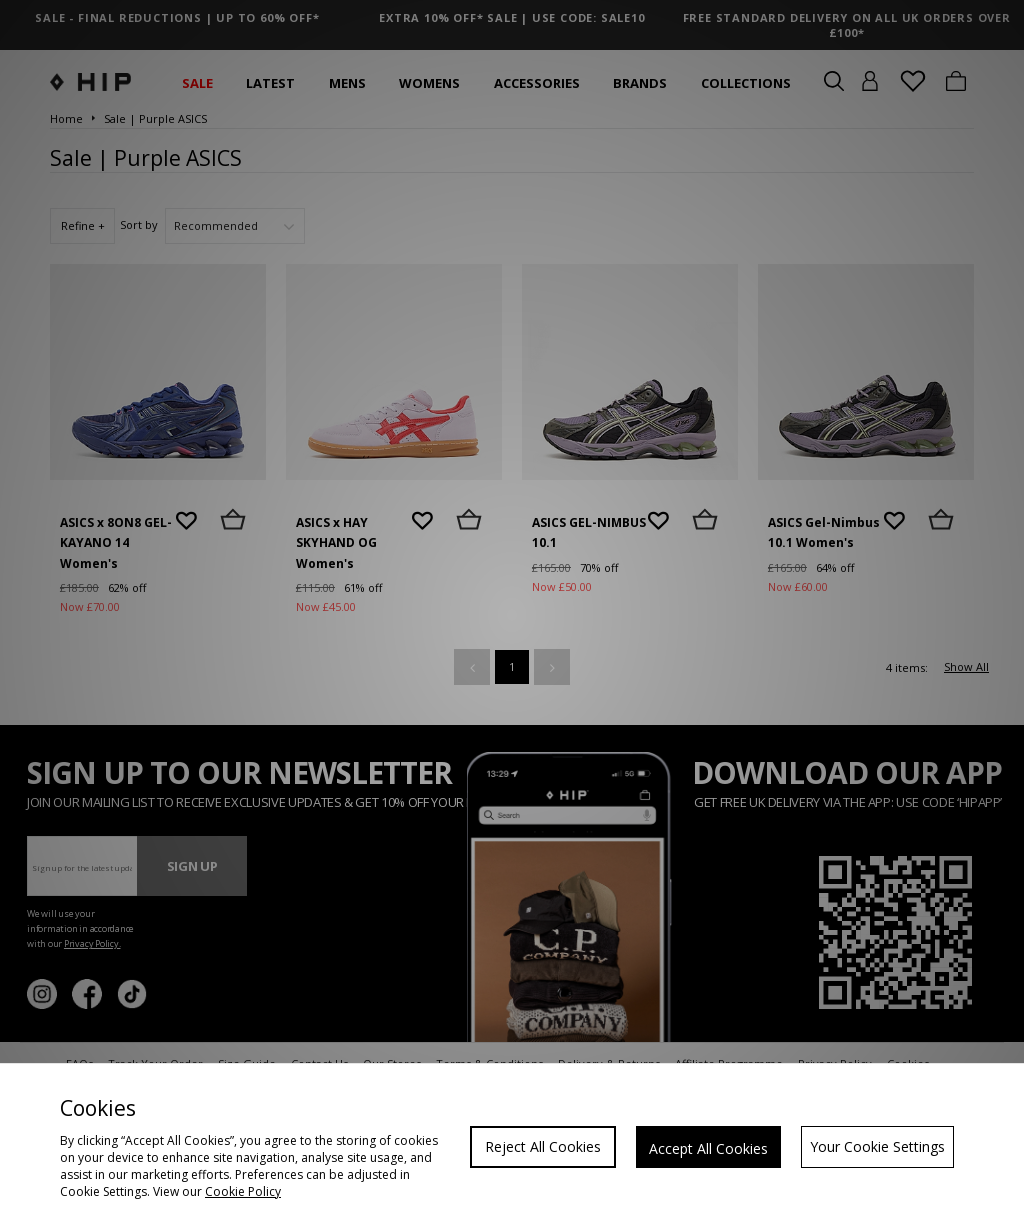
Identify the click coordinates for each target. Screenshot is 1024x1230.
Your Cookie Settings (877, 1146)
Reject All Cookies (543, 1146)
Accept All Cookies (708, 1148)
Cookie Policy (243, 1191)
